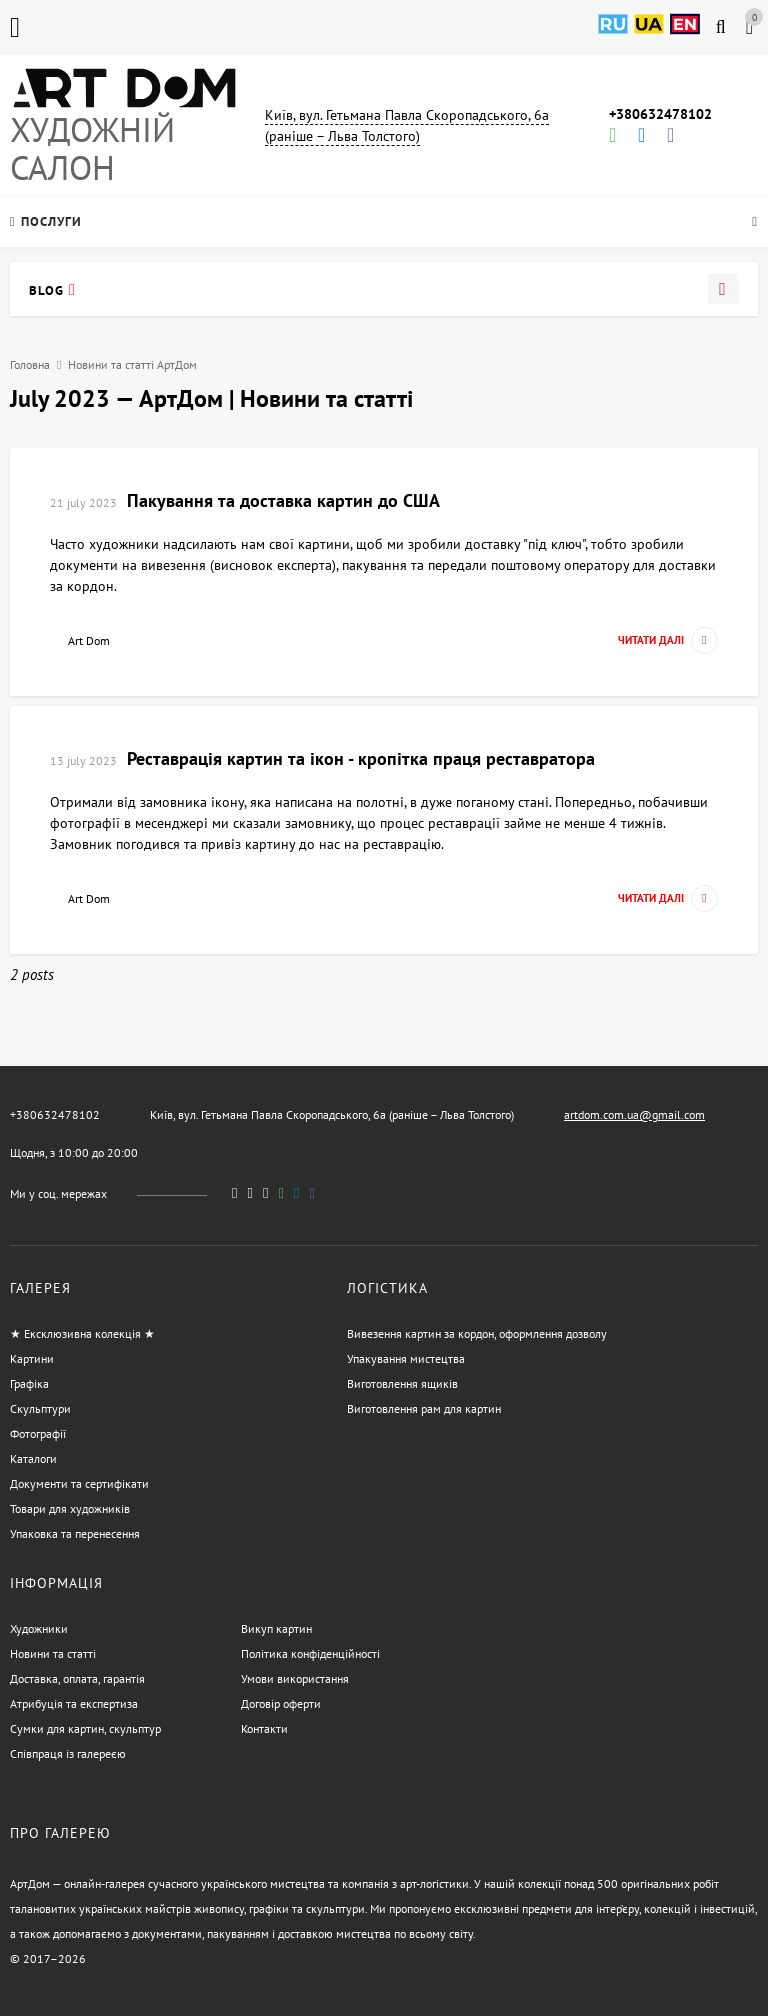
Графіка (29, 1383)
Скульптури (40, 1408)
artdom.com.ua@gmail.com (634, 1114)
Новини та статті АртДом (132, 364)
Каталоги (33, 1458)
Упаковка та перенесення (75, 1533)
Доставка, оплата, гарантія (77, 1678)
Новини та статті (53, 1653)
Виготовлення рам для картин (424, 1408)
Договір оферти (281, 1703)
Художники (39, 1628)
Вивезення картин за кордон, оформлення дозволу (477, 1333)
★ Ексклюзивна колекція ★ (82, 1333)
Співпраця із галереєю (68, 1753)
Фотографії (38, 1433)
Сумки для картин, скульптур (85, 1728)
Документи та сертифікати (79, 1483)
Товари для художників (70, 1508)
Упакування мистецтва (406, 1358)
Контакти (264, 1728)
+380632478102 (660, 114)
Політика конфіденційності (310, 1653)
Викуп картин (276, 1628)
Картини (32, 1358)
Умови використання (295, 1678)
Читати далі (668, 640)
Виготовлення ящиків (402, 1383)
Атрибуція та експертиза (74, 1703)
